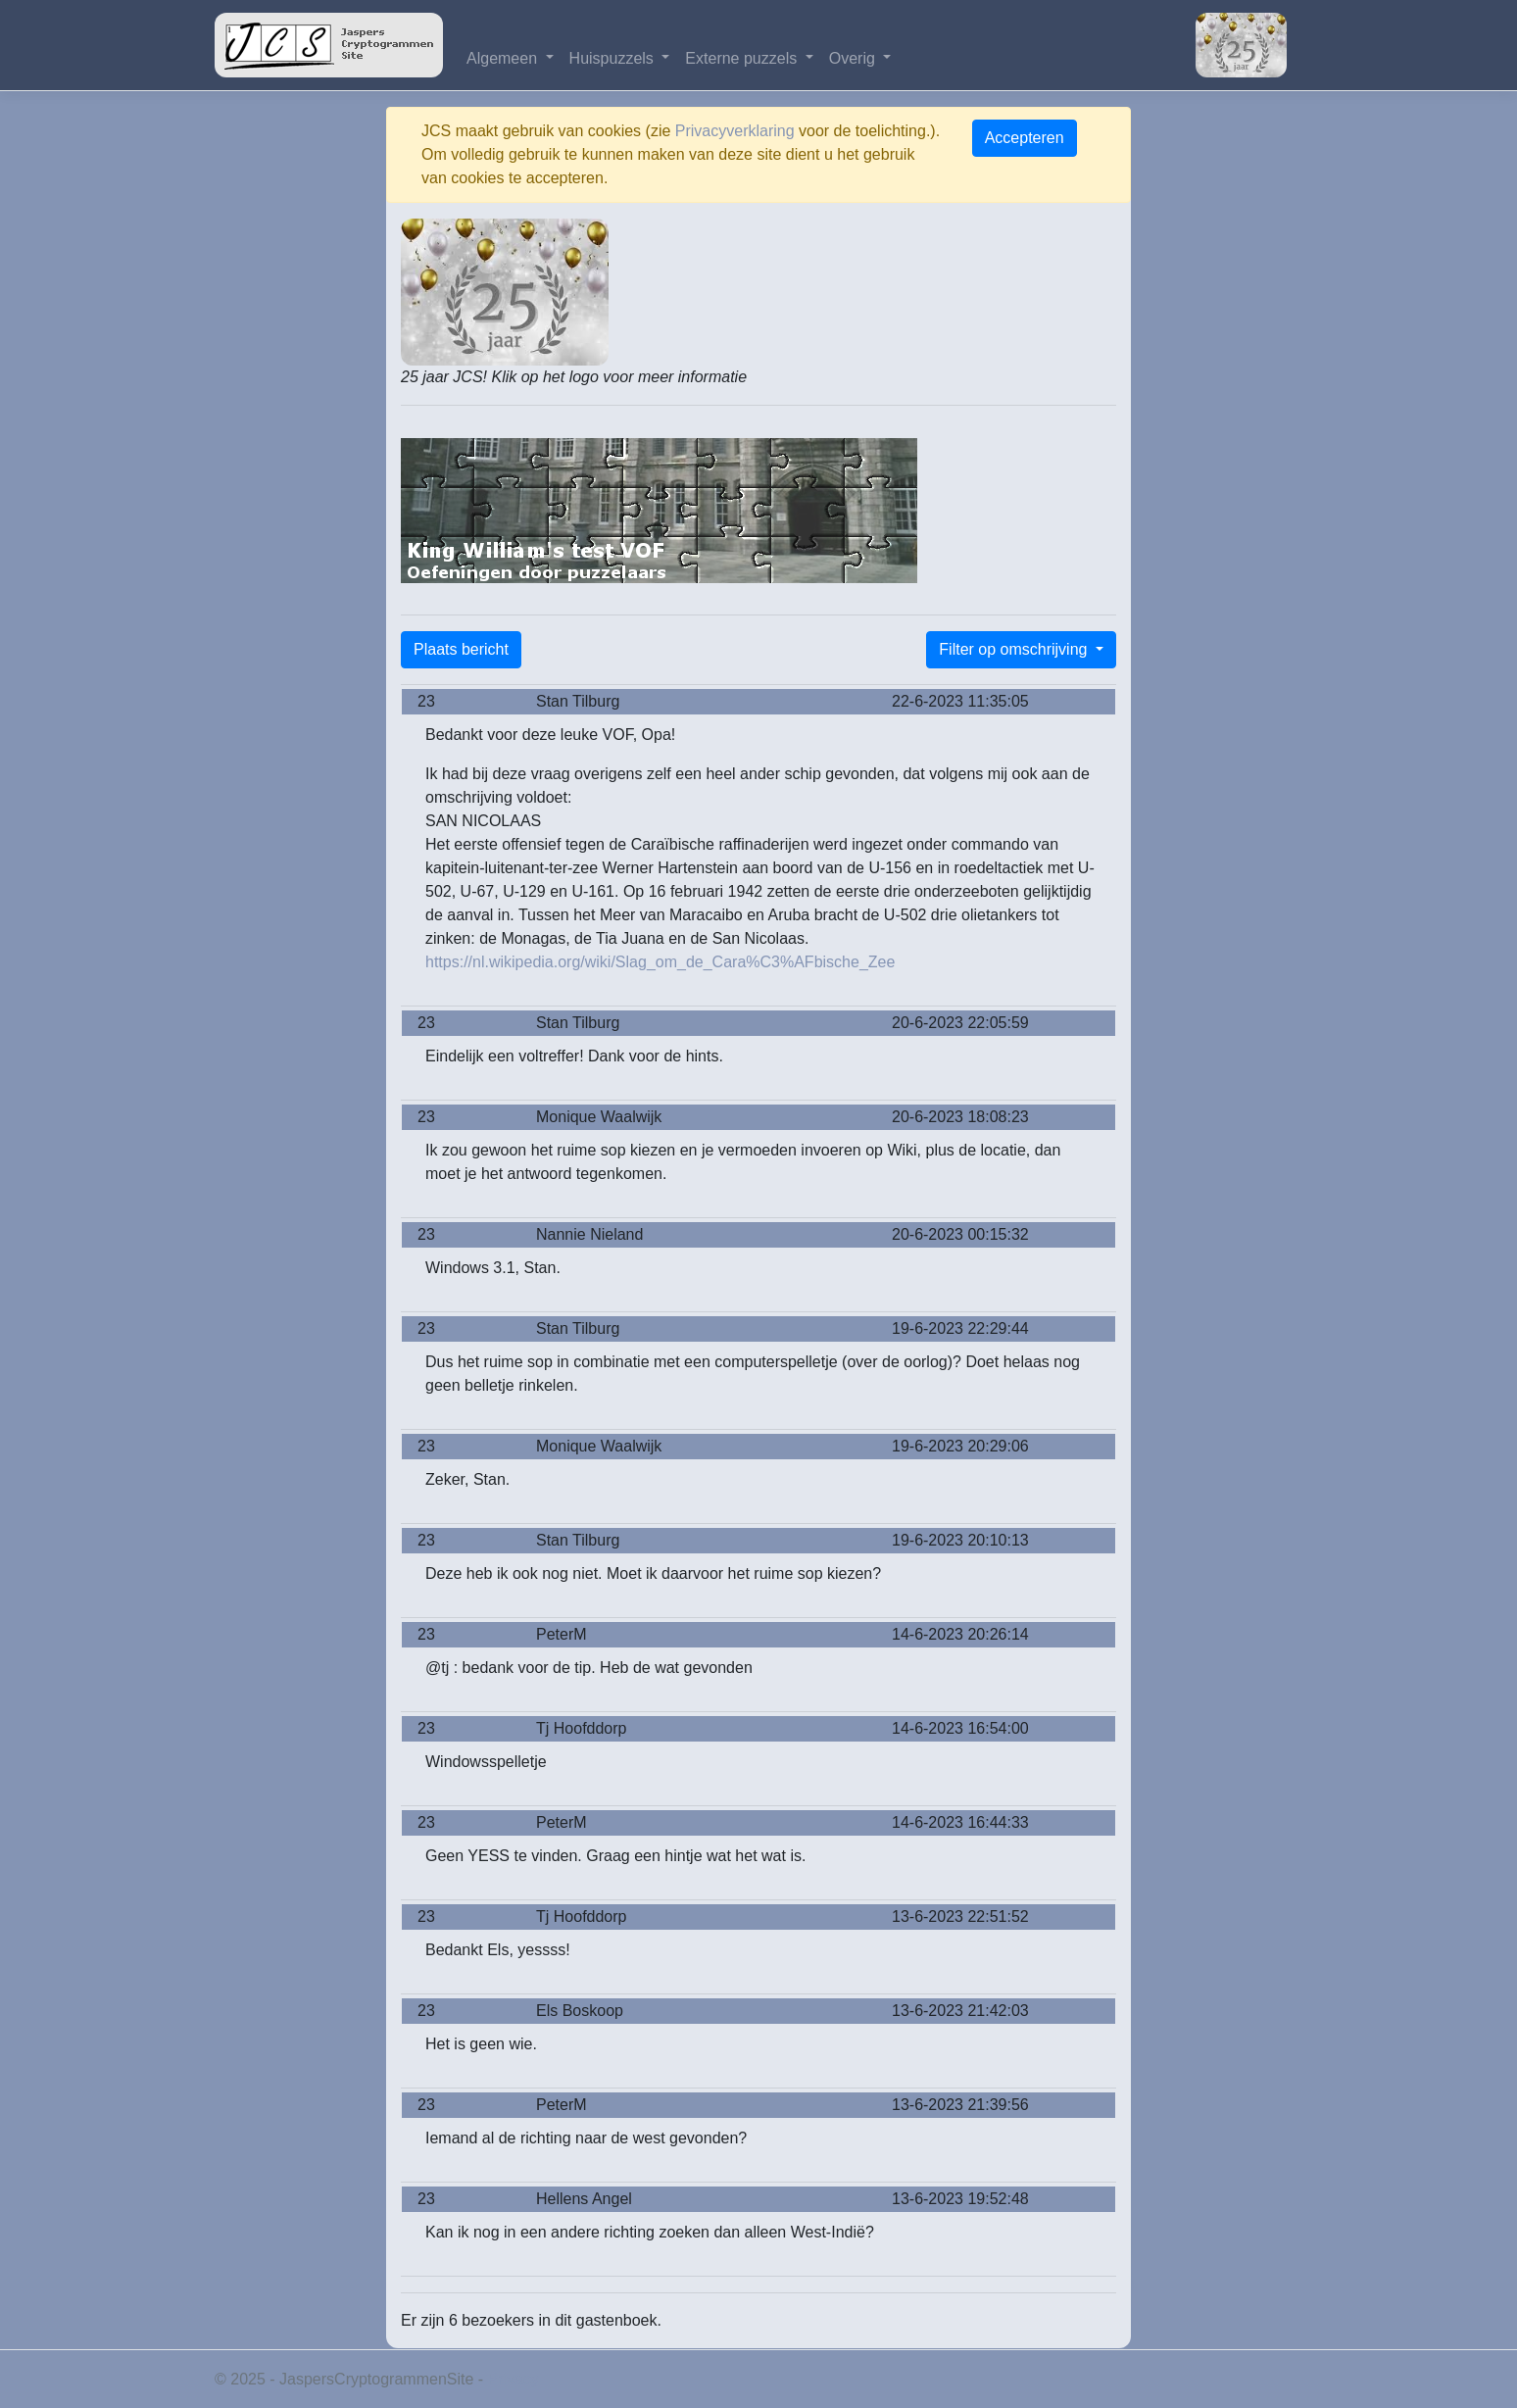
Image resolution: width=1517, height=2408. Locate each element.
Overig (854, 58)
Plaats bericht (461, 649)
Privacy (513, 2379)
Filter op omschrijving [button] (1015, 649)
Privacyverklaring (735, 131)
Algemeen (504, 58)
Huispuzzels (614, 58)
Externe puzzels (743, 58)
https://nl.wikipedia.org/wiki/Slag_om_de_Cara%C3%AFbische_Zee (660, 962)
